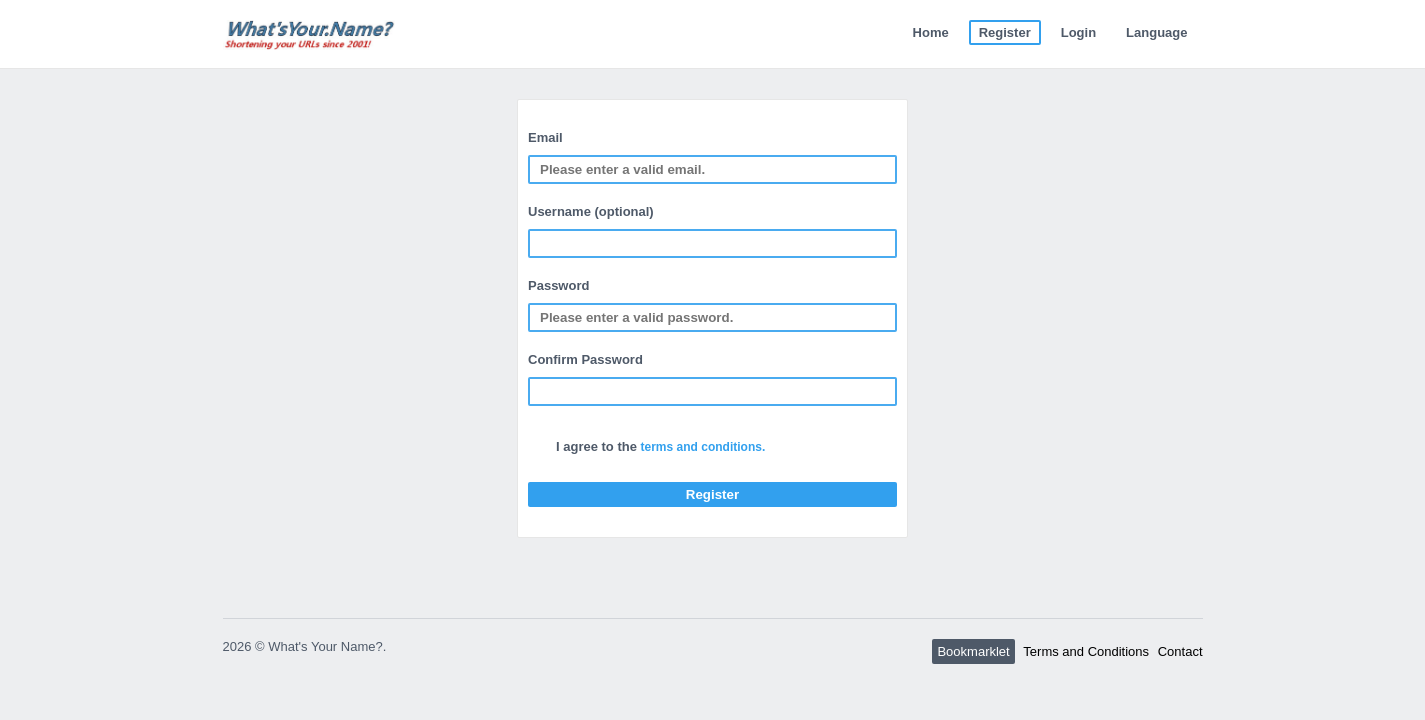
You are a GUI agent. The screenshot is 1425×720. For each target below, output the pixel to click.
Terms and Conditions (1086, 651)
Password (558, 285)
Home (931, 32)
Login (1078, 32)
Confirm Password (585, 359)
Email (545, 137)
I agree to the (660, 446)
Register (1005, 32)
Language (1156, 32)
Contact (1180, 651)
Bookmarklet (973, 651)
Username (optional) (591, 211)
